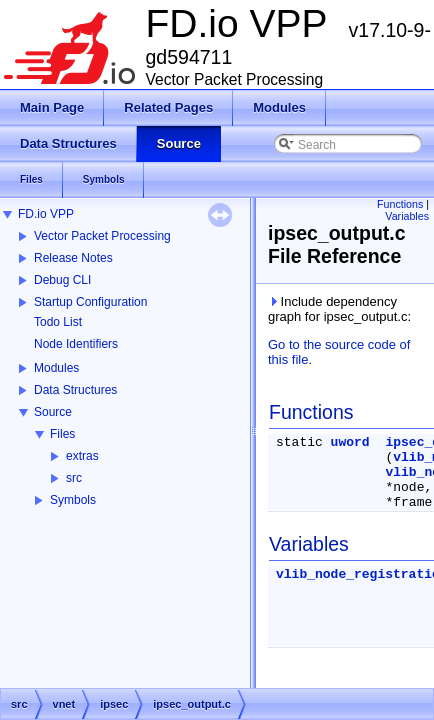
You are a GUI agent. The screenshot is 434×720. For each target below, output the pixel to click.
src (74, 478)
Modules (56, 368)
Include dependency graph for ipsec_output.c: (339, 309)
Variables (407, 216)
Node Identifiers (76, 344)
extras (82, 456)
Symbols (73, 500)
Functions (400, 204)
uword (350, 442)
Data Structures (75, 390)
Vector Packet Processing (102, 236)
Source (53, 412)
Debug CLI (62, 280)
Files (62, 434)
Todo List (58, 322)
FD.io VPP (46, 214)
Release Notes (73, 258)
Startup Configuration (90, 302)
